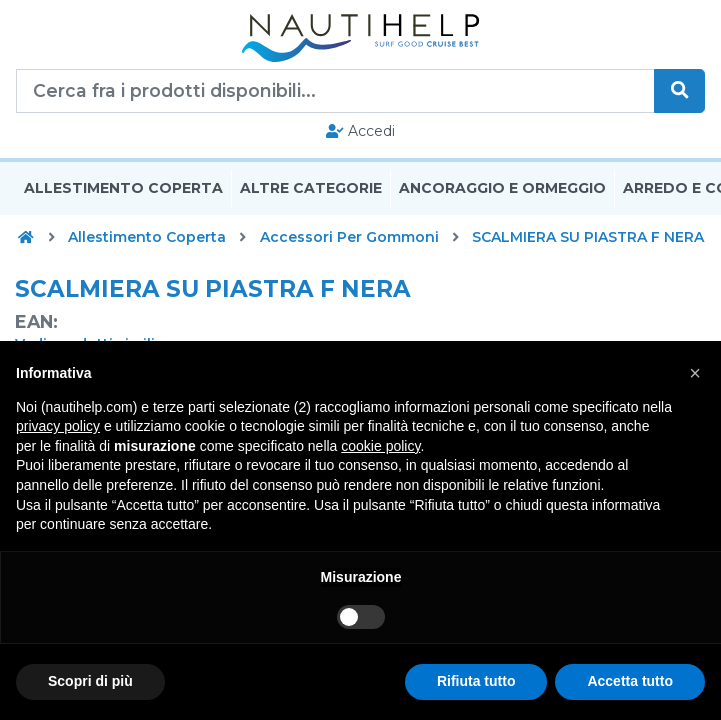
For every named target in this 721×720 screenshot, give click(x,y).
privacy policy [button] (58, 426)
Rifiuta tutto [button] (476, 681)
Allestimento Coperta (123, 188)
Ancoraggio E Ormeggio (502, 188)
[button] (695, 373)
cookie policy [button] (380, 446)
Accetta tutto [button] (630, 681)
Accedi (360, 131)
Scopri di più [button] (90, 681)
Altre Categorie (311, 188)
